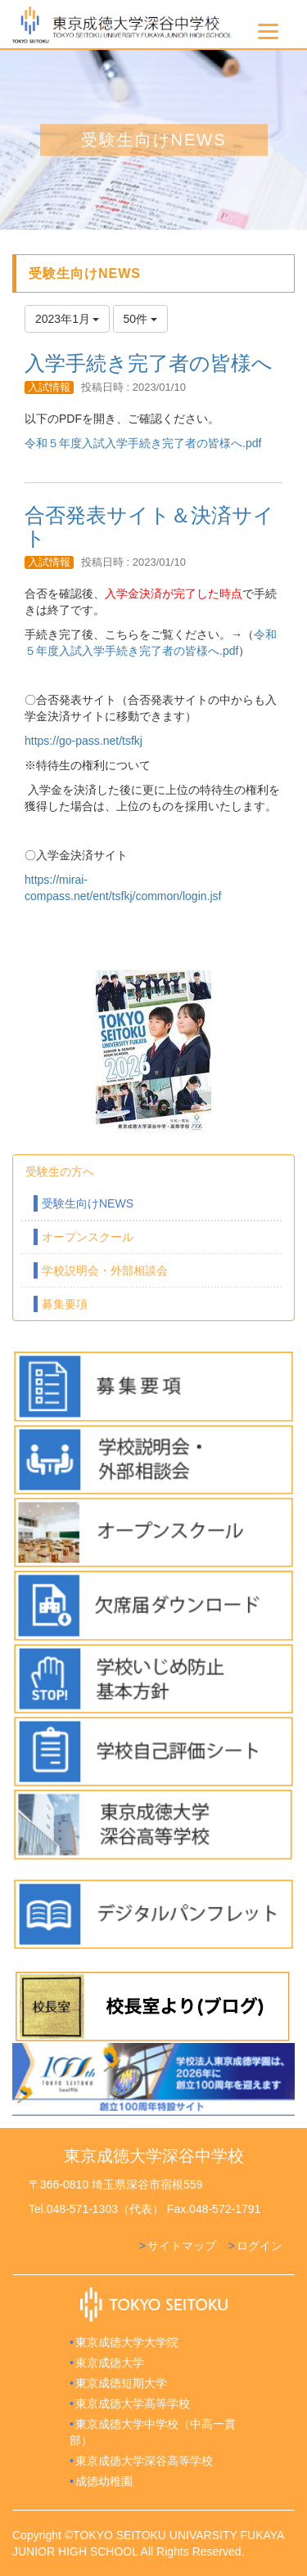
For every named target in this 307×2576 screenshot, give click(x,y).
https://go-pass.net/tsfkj (83, 740)
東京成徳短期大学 (121, 2383)
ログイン (259, 2245)
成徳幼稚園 (104, 2481)
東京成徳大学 (109, 2362)
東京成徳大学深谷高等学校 (144, 2460)
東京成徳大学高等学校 (132, 2403)
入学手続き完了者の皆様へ (149, 363)
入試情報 (49, 387)
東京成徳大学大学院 (126, 2342)
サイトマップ (181, 2245)
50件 (140, 318)
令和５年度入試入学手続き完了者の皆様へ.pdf (143, 443)
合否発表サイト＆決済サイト (149, 526)
